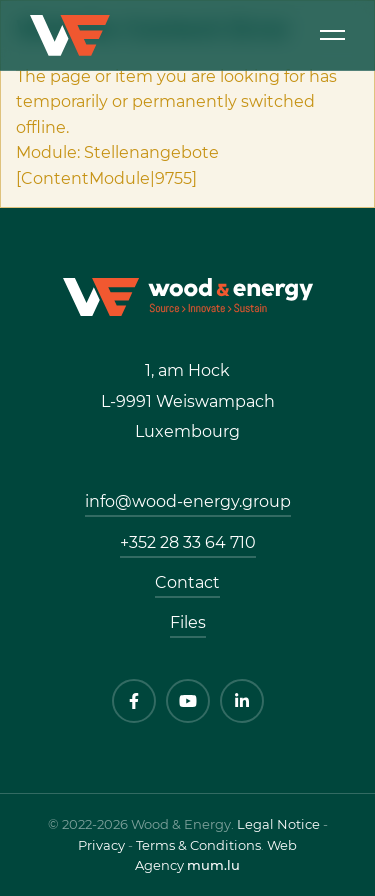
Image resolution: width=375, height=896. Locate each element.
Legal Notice (278, 824)
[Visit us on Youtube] (188, 701)
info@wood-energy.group (188, 501)
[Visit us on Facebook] (134, 701)
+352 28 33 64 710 (188, 542)
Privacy (101, 845)
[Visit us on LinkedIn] (242, 701)
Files (188, 622)
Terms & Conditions (198, 845)
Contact (187, 582)
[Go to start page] (188, 295)
